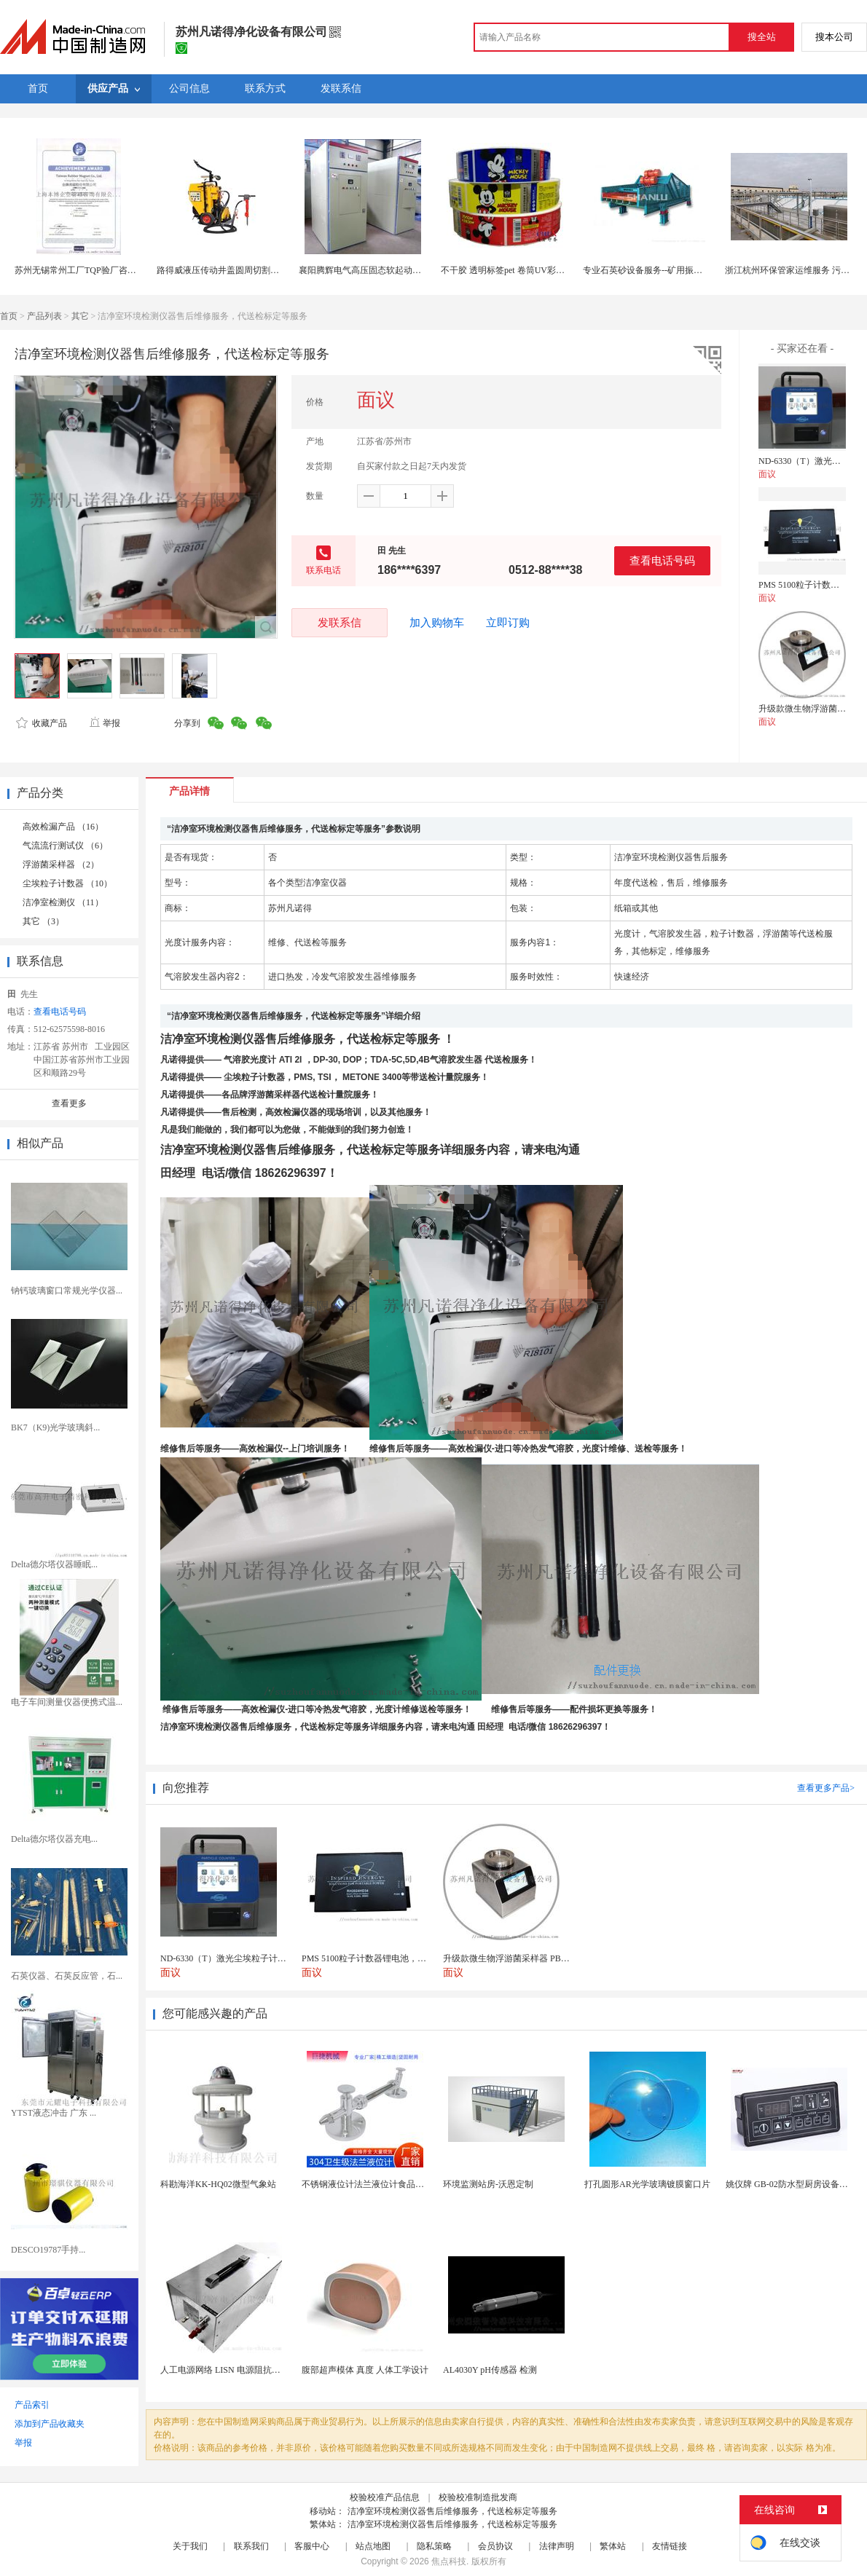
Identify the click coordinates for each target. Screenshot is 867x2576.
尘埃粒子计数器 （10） (67, 883)
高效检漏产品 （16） (63, 827)
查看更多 (69, 1103)
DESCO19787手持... (48, 2250)
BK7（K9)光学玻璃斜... (55, 1427)
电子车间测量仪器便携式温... (66, 1702)
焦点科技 (448, 2561)
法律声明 (556, 2546)
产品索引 (32, 2405)
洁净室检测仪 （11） (63, 902)
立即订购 (508, 623)
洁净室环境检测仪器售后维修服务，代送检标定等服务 (452, 2511)
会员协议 (495, 2546)
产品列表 (44, 316)
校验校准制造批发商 (478, 2497)
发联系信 (339, 622)
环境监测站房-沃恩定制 (488, 2184)
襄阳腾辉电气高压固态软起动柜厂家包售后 (382, 270)
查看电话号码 (662, 560)
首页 (8, 316)
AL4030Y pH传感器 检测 (490, 2370)
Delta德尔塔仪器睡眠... (54, 1564)
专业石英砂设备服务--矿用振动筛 (647, 270)
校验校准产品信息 (385, 2497)
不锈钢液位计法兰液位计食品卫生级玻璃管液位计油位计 (411, 2184)
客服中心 (311, 2546)
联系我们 (251, 2546)
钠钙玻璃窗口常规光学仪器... (66, 1290)
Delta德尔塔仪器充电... (54, 1839)
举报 (104, 723)
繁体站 (613, 2546)
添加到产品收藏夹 (50, 2424)
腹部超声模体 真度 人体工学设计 (365, 2370)
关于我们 (190, 2546)
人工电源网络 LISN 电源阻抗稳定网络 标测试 (247, 2370)
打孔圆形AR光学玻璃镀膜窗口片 (647, 2184)
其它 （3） (43, 921)
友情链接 (669, 2546)
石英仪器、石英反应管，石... (66, 1976)
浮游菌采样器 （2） (61, 864)
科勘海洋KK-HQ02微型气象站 (218, 2184)
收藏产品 (41, 723)
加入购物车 (436, 623)
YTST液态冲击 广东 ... (53, 2113)
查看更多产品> (826, 1788)
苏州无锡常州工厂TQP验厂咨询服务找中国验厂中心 (115, 270)
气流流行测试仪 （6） (65, 845)
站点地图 (373, 2546)
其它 (80, 316)
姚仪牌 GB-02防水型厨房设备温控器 (796, 2184)
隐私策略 (434, 2546)
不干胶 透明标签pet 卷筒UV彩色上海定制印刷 (529, 270)
